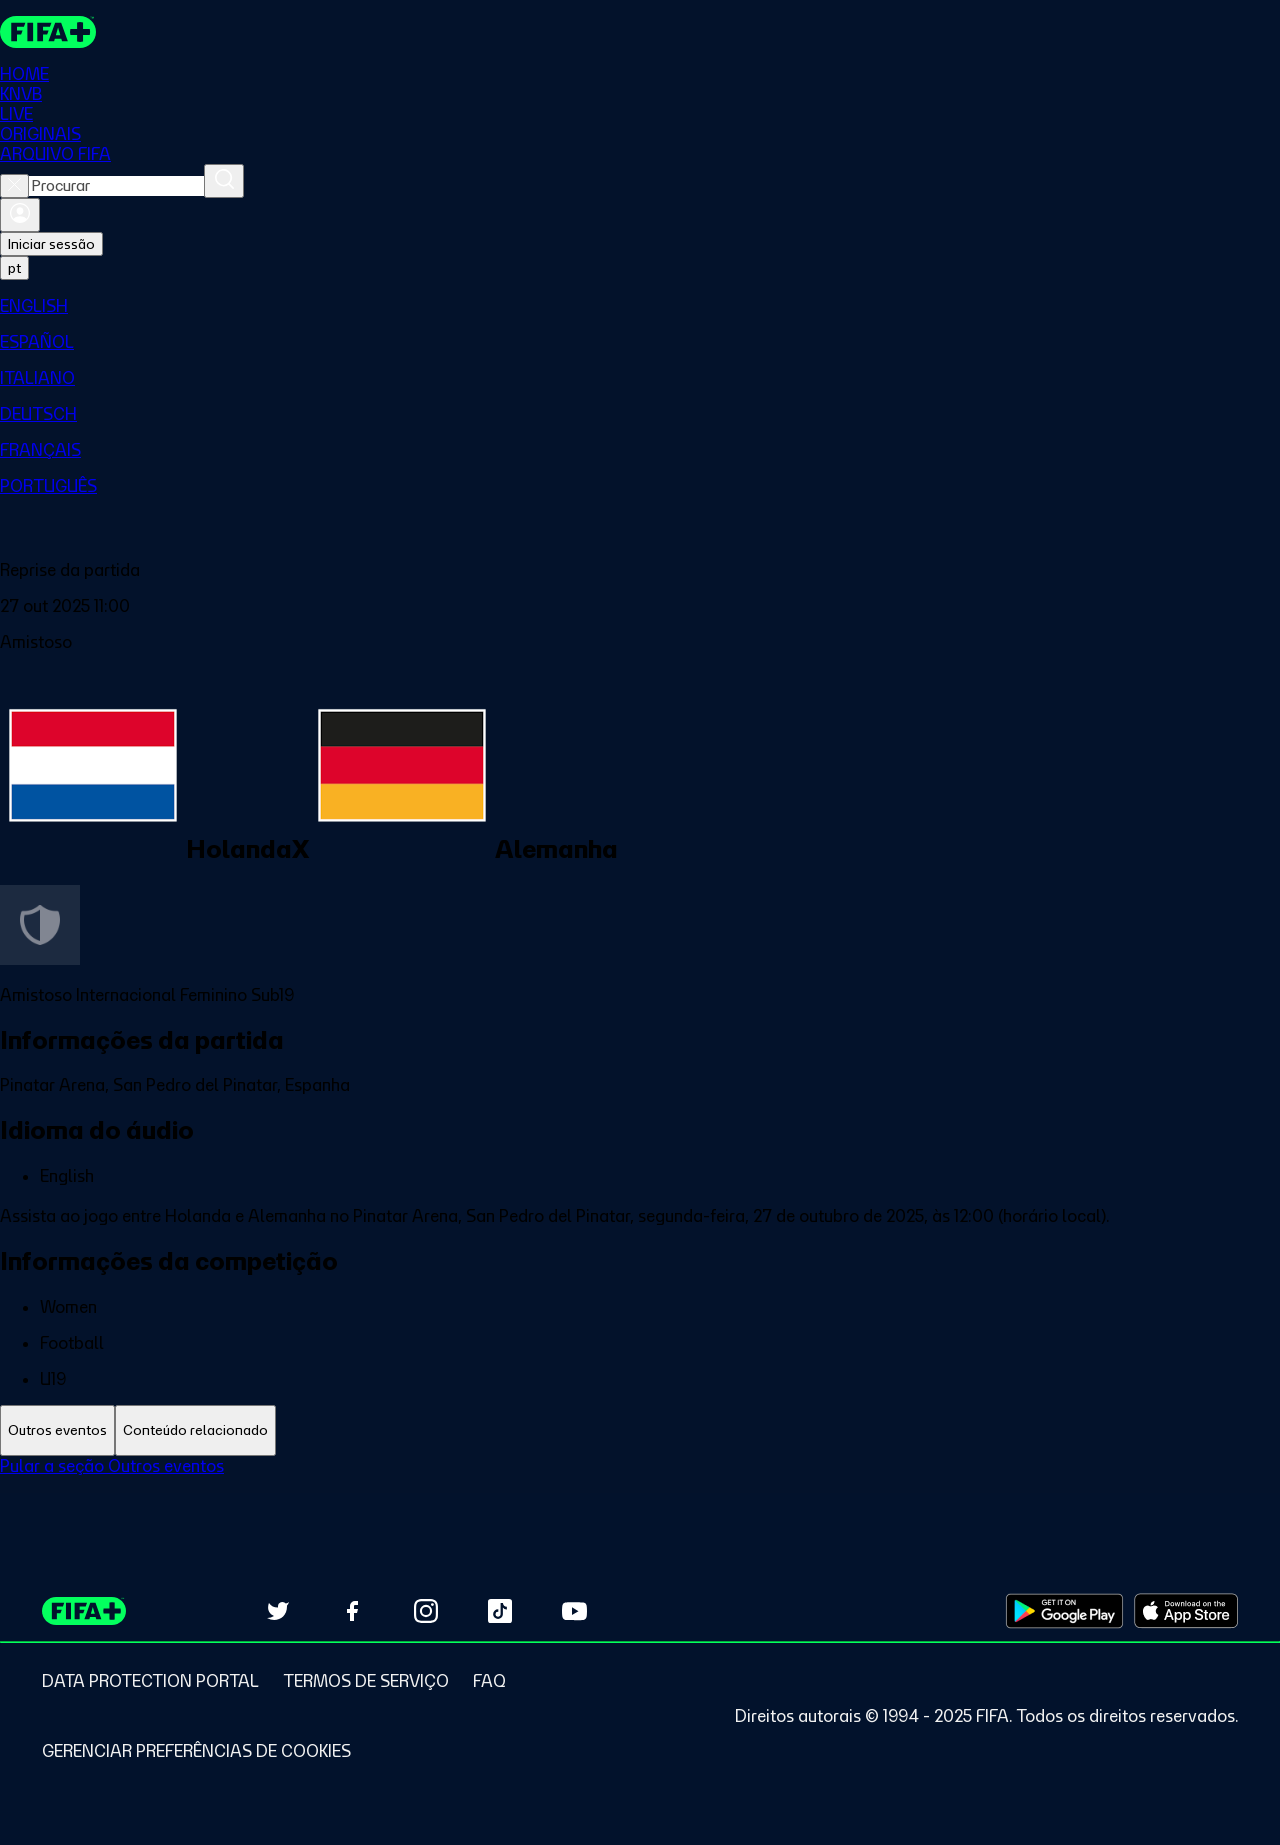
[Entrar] (20, 215)
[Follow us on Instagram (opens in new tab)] (426, 1611)
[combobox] (116, 186)
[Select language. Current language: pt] (14, 268)
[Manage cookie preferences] (196, 1751)
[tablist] (640, 1430)
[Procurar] (224, 181)
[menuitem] (640, 306)
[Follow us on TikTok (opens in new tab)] (500, 1611)
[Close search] (14, 186)
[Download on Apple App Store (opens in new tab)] (1186, 1611)
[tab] (57, 1430)
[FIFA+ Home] (48, 32)
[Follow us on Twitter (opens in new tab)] (278, 1611)
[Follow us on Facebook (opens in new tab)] (352, 1611)
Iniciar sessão (51, 244)
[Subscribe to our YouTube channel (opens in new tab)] (574, 1611)
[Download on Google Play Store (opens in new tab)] (1064, 1611)
